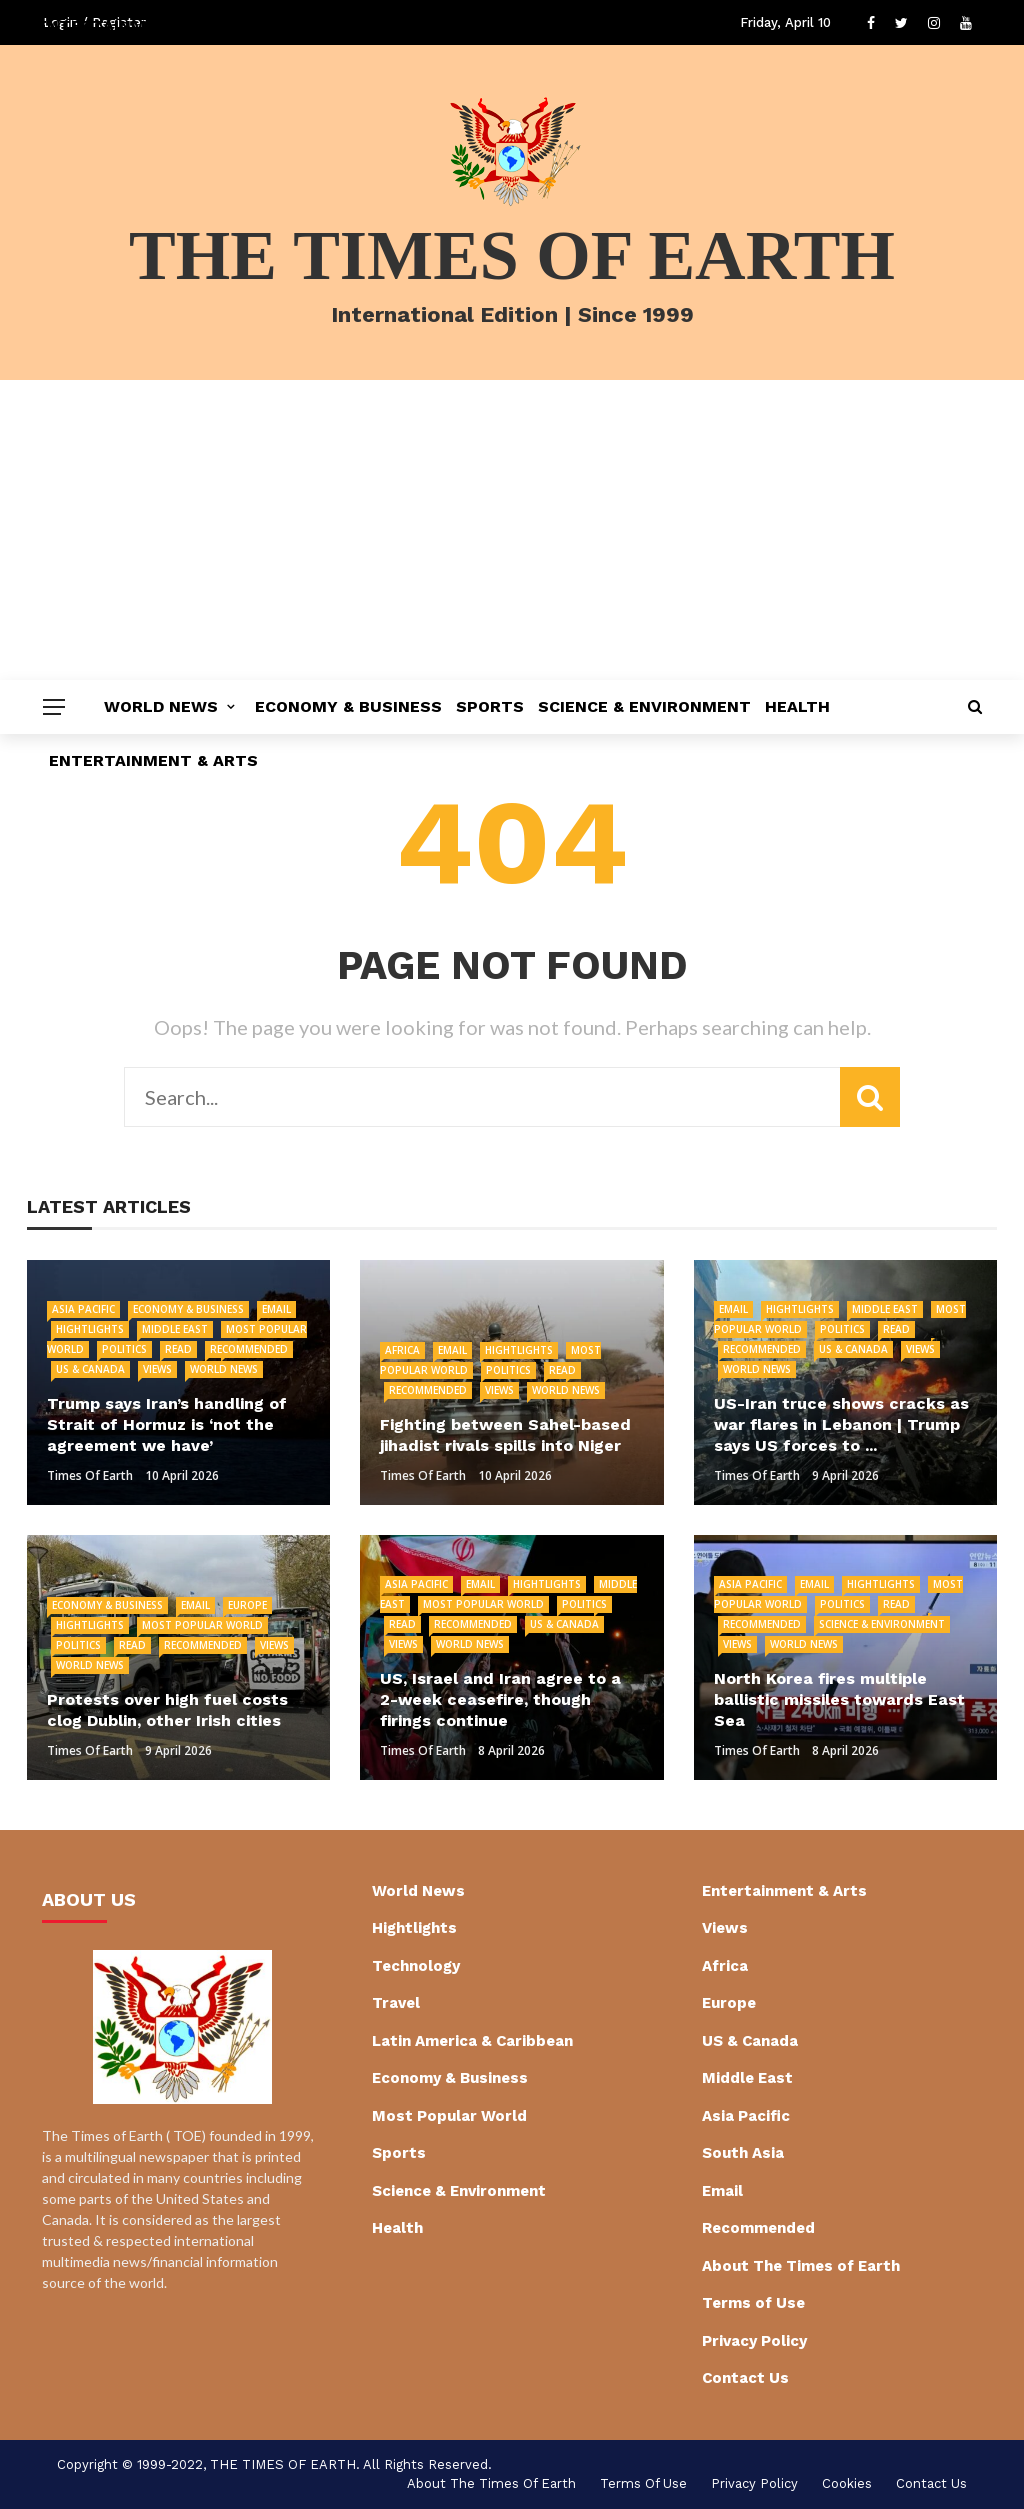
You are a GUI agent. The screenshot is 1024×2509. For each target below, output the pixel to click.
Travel (396, 2003)
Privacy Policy (754, 2341)
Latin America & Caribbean (472, 2041)
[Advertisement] (512, 530)
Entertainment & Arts (153, 760)
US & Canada (90, 1369)
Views (157, 1369)
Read (178, 1349)
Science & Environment (644, 706)
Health (797, 706)
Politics (124, 1349)
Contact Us (745, 2378)
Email (276, 1309)
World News (161, 706)
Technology (416, 1966)
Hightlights (90, 1329)
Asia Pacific (83, 1309)
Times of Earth (90, 1475)
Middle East (175, 1329)
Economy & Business (348, 706)
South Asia (743, 2153)
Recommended (249, 1349)
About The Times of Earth (801, 2266)
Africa (402, 1350)
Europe (247, 1605)
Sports (490, 706)
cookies (847, 2483)
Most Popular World (202, 1625)
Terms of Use (753, 2303)
